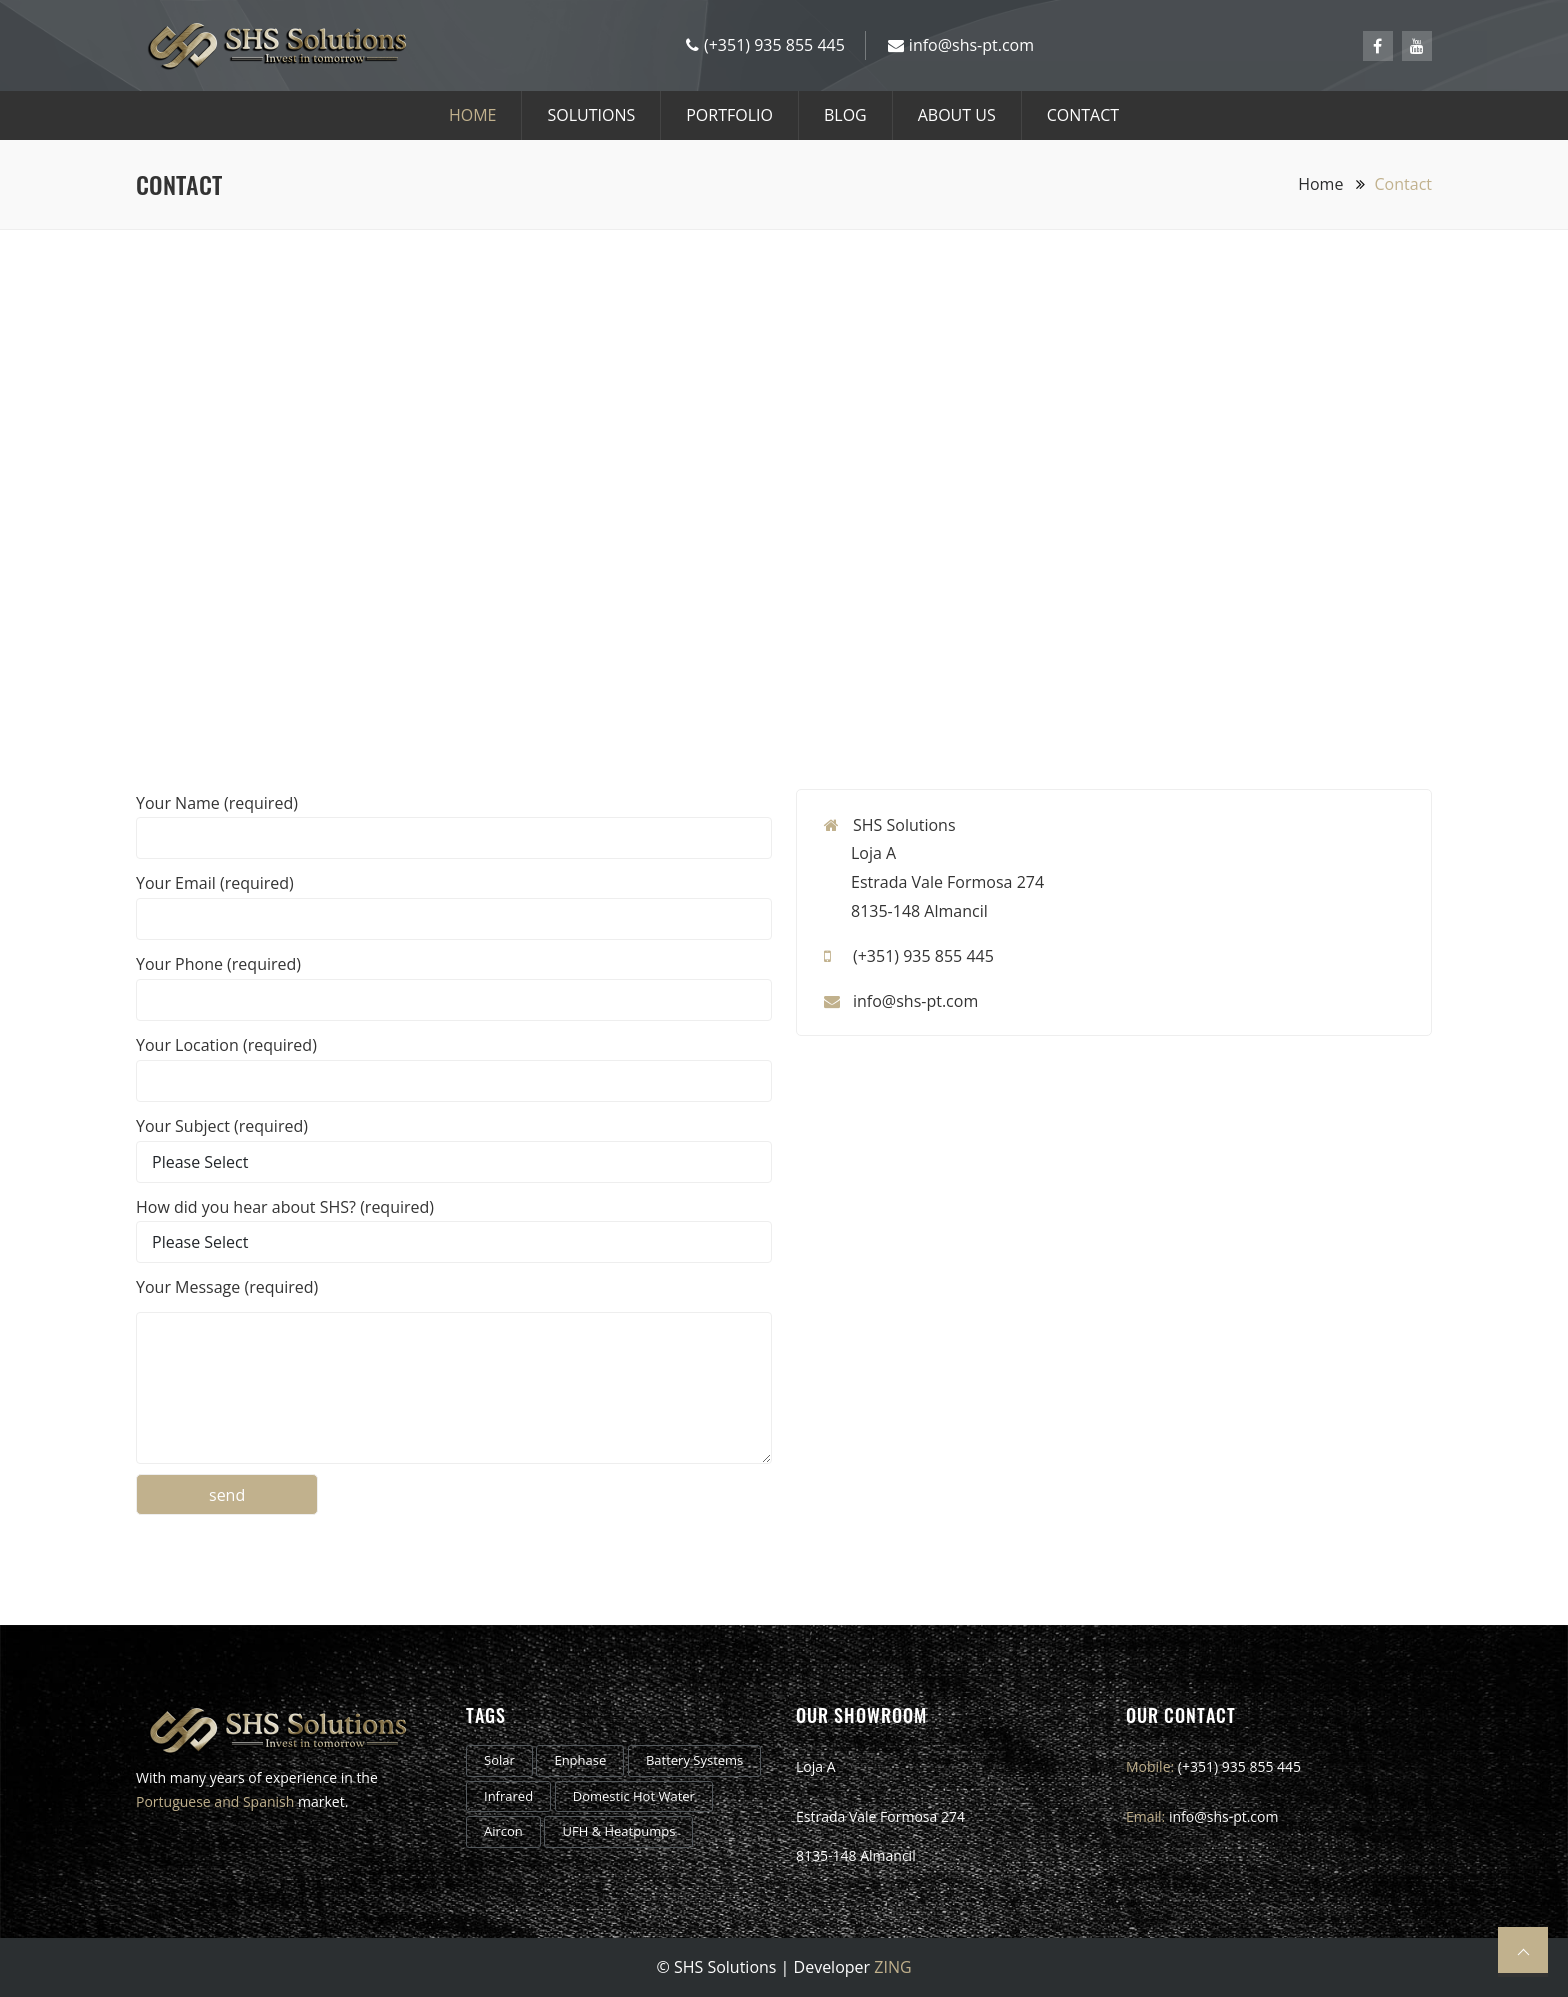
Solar (499, 1760)
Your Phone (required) (218, 964)
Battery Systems (694, 1760)
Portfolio (729, 115)
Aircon (503, 1831)
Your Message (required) (227, 1287)
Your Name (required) (217, 803)
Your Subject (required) (222, 1126)
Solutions (591, 115)
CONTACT (1083, 115)
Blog (845, 115)
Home (1331, 184)
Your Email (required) (215, 883)
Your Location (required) (226, 1045)
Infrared (508, 1796)
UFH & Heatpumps (618, 1831)
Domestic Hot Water (634, 1796)
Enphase (580, 1760)
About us (957, 115)
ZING (892, 1967)
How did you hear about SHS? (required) (285, 1207)
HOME (473, 115)
